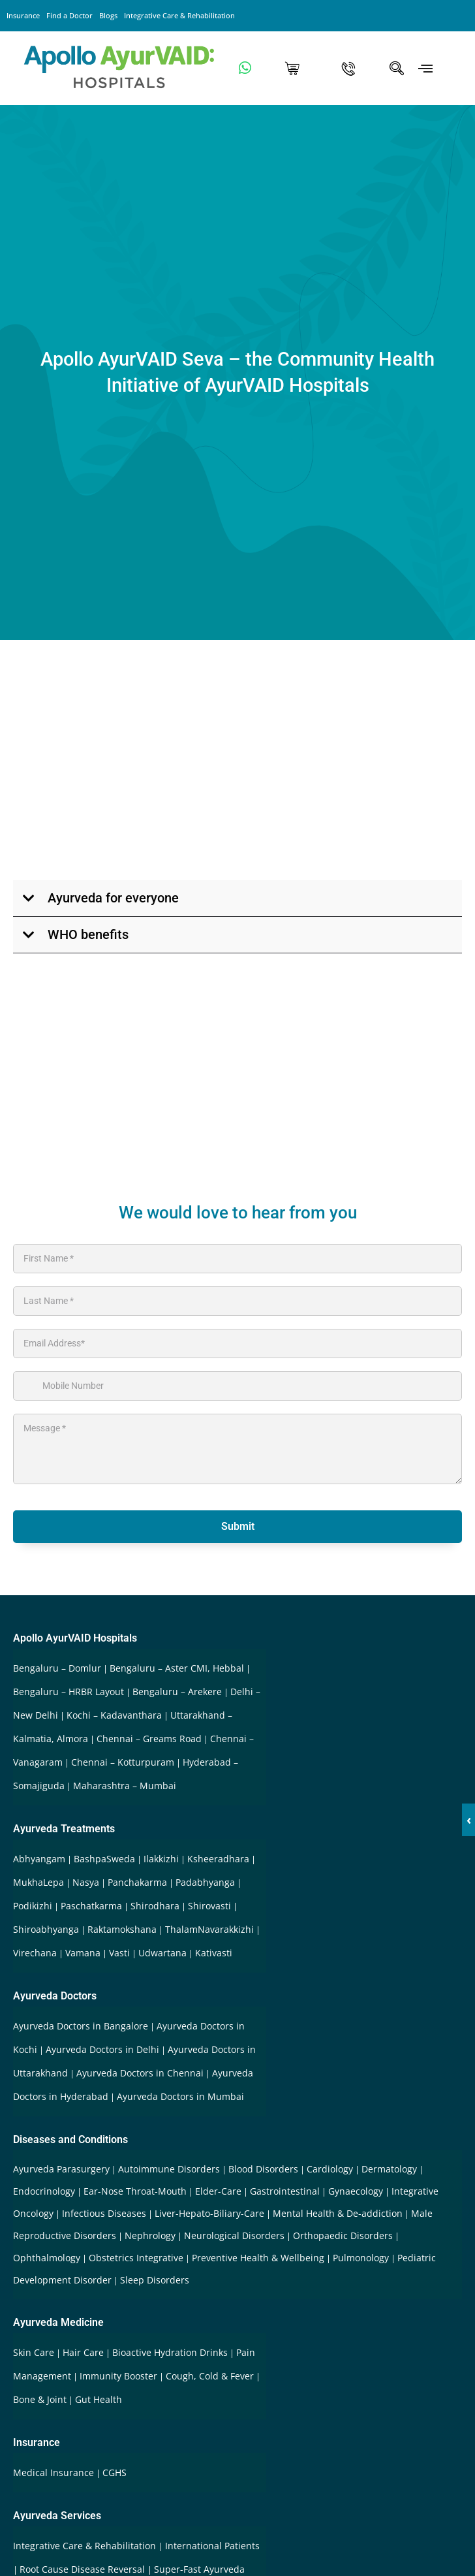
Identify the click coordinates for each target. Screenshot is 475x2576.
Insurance (23, 15)
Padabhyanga (205, 1882)
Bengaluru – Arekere (177, 1691)
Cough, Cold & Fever (210, 2376)
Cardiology (330, 2169)
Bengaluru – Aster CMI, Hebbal (177, 1668)
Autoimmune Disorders (169, 2169)
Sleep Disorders (154, 2280)
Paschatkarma (91, 1906)
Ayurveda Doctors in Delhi (102, 2049)
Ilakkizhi (161, 1858)
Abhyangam (39, 1858)
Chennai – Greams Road (149, 1738)
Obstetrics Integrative (136, 2257)
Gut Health (98, 2399)
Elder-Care (218, 2191)
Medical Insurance (53, 2472)
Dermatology (389, 2169)
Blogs (108, 15)
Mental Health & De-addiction (338, 2213)
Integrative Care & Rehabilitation (179, 15)
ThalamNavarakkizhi (209, 1929)
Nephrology (150, 2235)
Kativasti (213, 1953)
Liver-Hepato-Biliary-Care (209, 2213)
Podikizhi (32, 1906)
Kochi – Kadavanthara (114, 1715)
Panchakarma (137, 1882)
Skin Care (33, 2352)
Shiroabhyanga (46, 1929)
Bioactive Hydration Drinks (170, 2352)
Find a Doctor (69, 15)
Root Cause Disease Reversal (83, 2569)
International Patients (212, 2545)
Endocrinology (44, 2191)
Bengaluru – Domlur (57, 1668)
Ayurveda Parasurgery (61, 2169)
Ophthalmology (46, 2257)
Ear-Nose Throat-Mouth (135, 2191)
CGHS (114, 2472)
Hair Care (83, 2352)
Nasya (85, 1882)
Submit (237, 1526)
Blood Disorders (263, 2169)
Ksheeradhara (218, 1858)
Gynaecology (355, 2191)
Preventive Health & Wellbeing (258, 2257)
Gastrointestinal (285, 2191)
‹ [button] (469, 1819)
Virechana (35, 1953)
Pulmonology (361, 2257)
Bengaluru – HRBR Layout (68, 1691)
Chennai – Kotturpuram (122, 1762)
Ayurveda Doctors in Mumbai (180, 2096)
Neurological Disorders (234, 2235)
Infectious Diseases (104, 2213)
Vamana (82, 1953)
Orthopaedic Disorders (343, 2235)
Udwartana (162, 1953)
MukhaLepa (38, 1882)
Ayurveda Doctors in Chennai (140, 2073)
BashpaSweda (104, 1858)
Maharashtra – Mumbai (124, 1785)
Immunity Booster (118, 2376)
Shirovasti (209, 1906)
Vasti (119, 1953)
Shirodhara (154, 1906)
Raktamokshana (122, 1929)
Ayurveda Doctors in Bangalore (80, 2026)
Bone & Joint (40, 2399)
